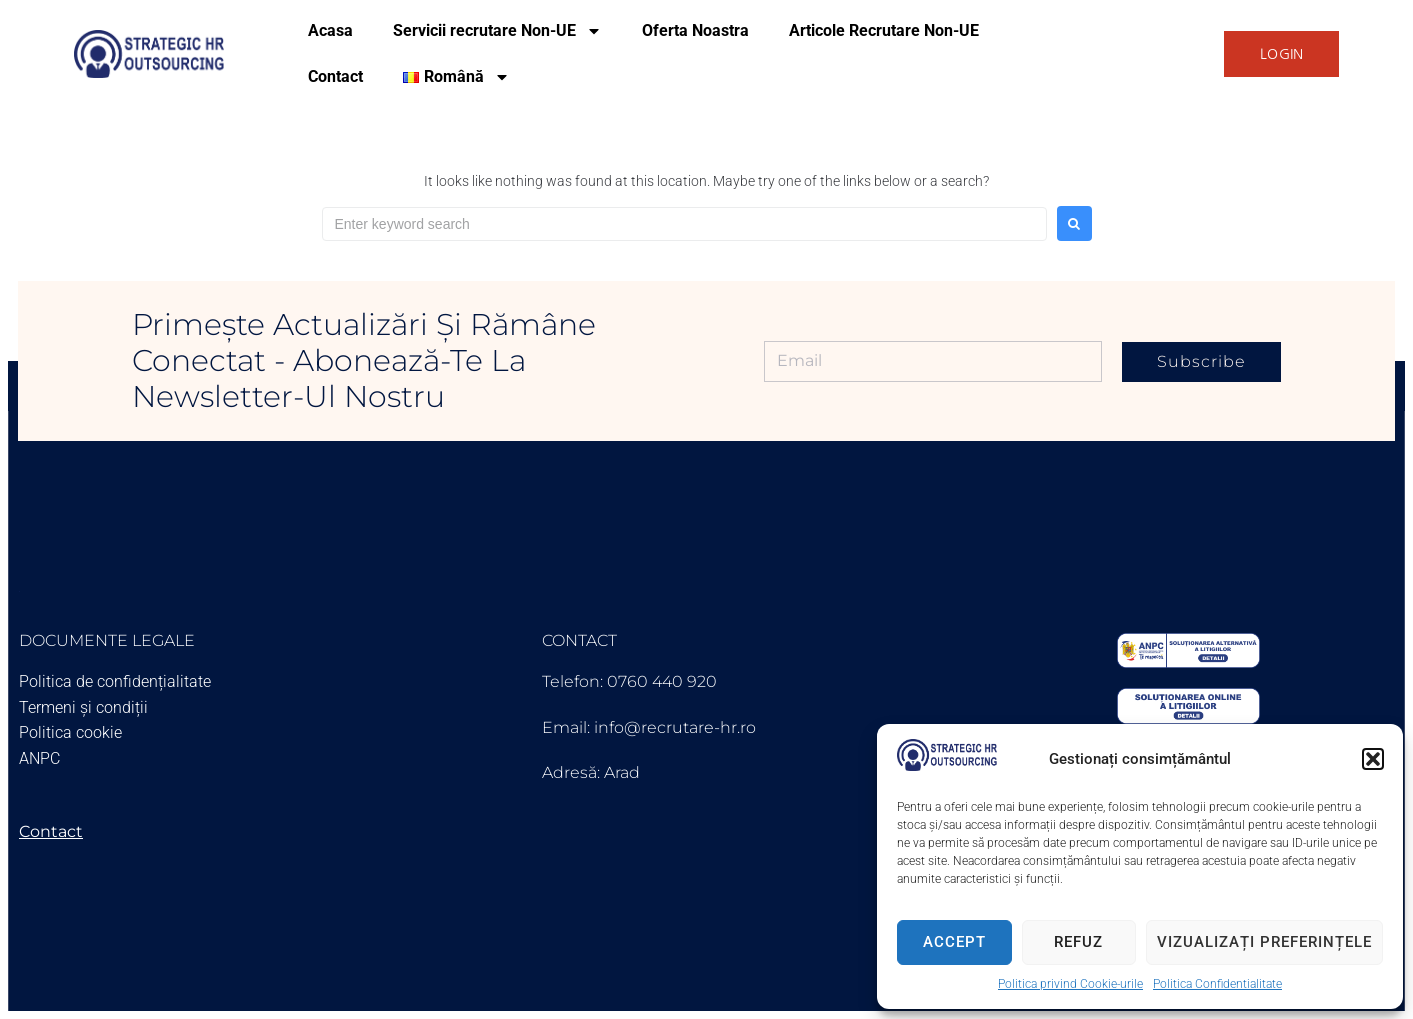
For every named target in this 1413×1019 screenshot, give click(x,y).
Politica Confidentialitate (1217, 984)
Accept (954, 942)
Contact (335, 76)
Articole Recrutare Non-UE (884, 30)
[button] (1373, 759)
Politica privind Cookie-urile (1070, 984)
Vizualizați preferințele (1264, 942)
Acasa (330, 30)
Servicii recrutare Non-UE (497, 31)
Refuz (1078, 942)
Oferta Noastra (695, 30)
